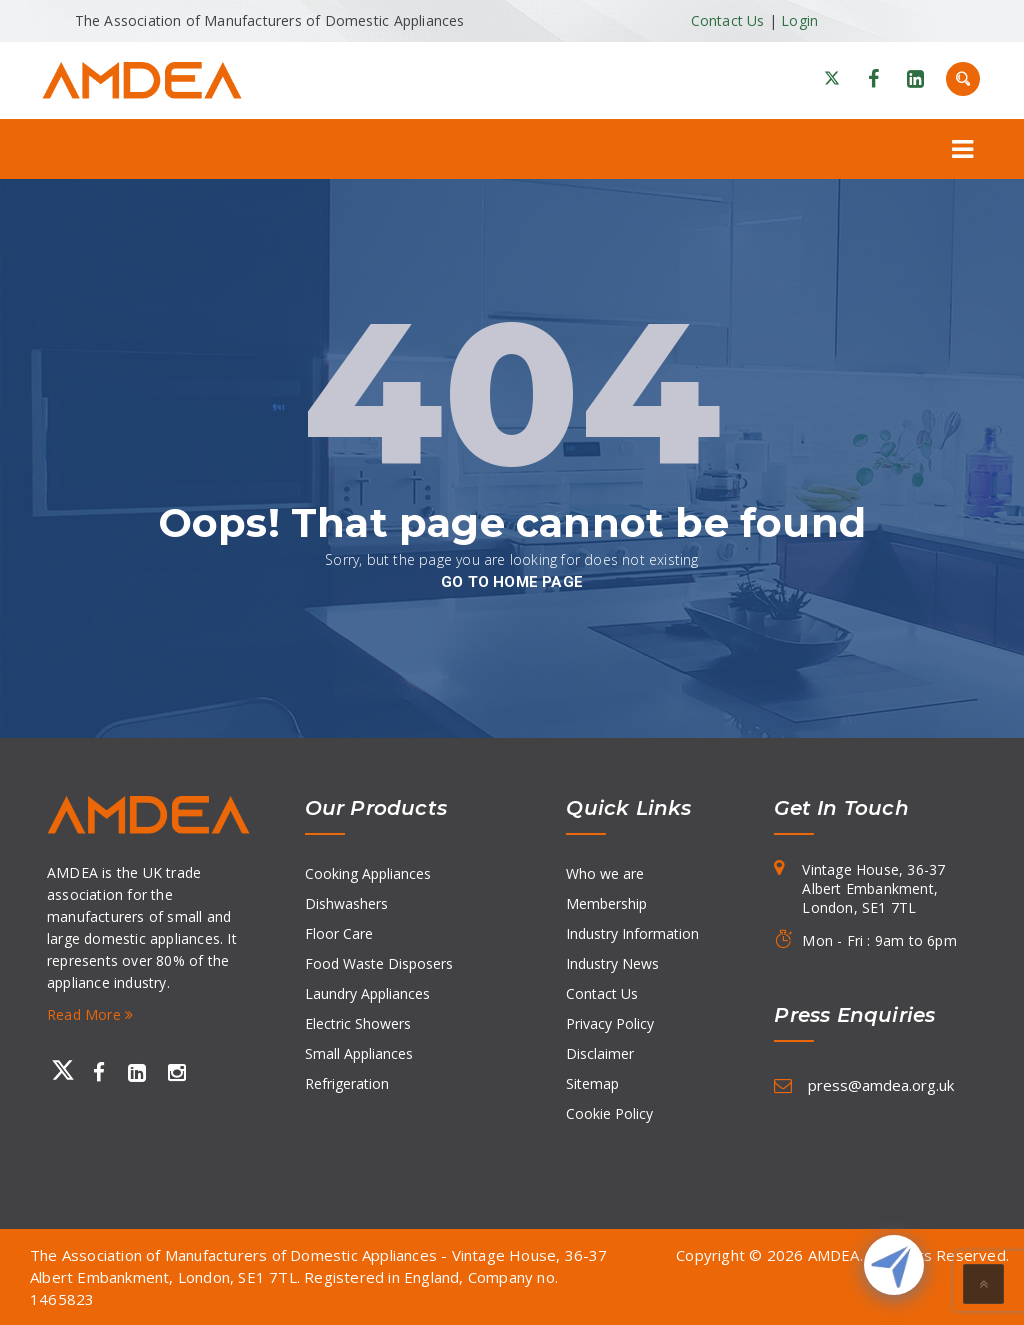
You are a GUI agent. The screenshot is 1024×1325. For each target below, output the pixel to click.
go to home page (512, 582)
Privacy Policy (610, 1023)
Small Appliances (359, 1053)
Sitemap (592, 1083)
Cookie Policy (609, 1113)
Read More (90, 1014)
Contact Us (728, 20)
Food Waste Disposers (379, 963)
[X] (832, 79)
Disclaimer (600, 1053)
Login (799, 20)
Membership (606, 903)
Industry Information (632, 933)
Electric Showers (358, 1023)
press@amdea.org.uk (881, 1085)
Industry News (612, 963)
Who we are (605, 873)
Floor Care (339, 933)
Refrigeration (347, 1083)
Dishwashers (346, 903)
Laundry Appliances (367, 993)
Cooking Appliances (368, 873)
